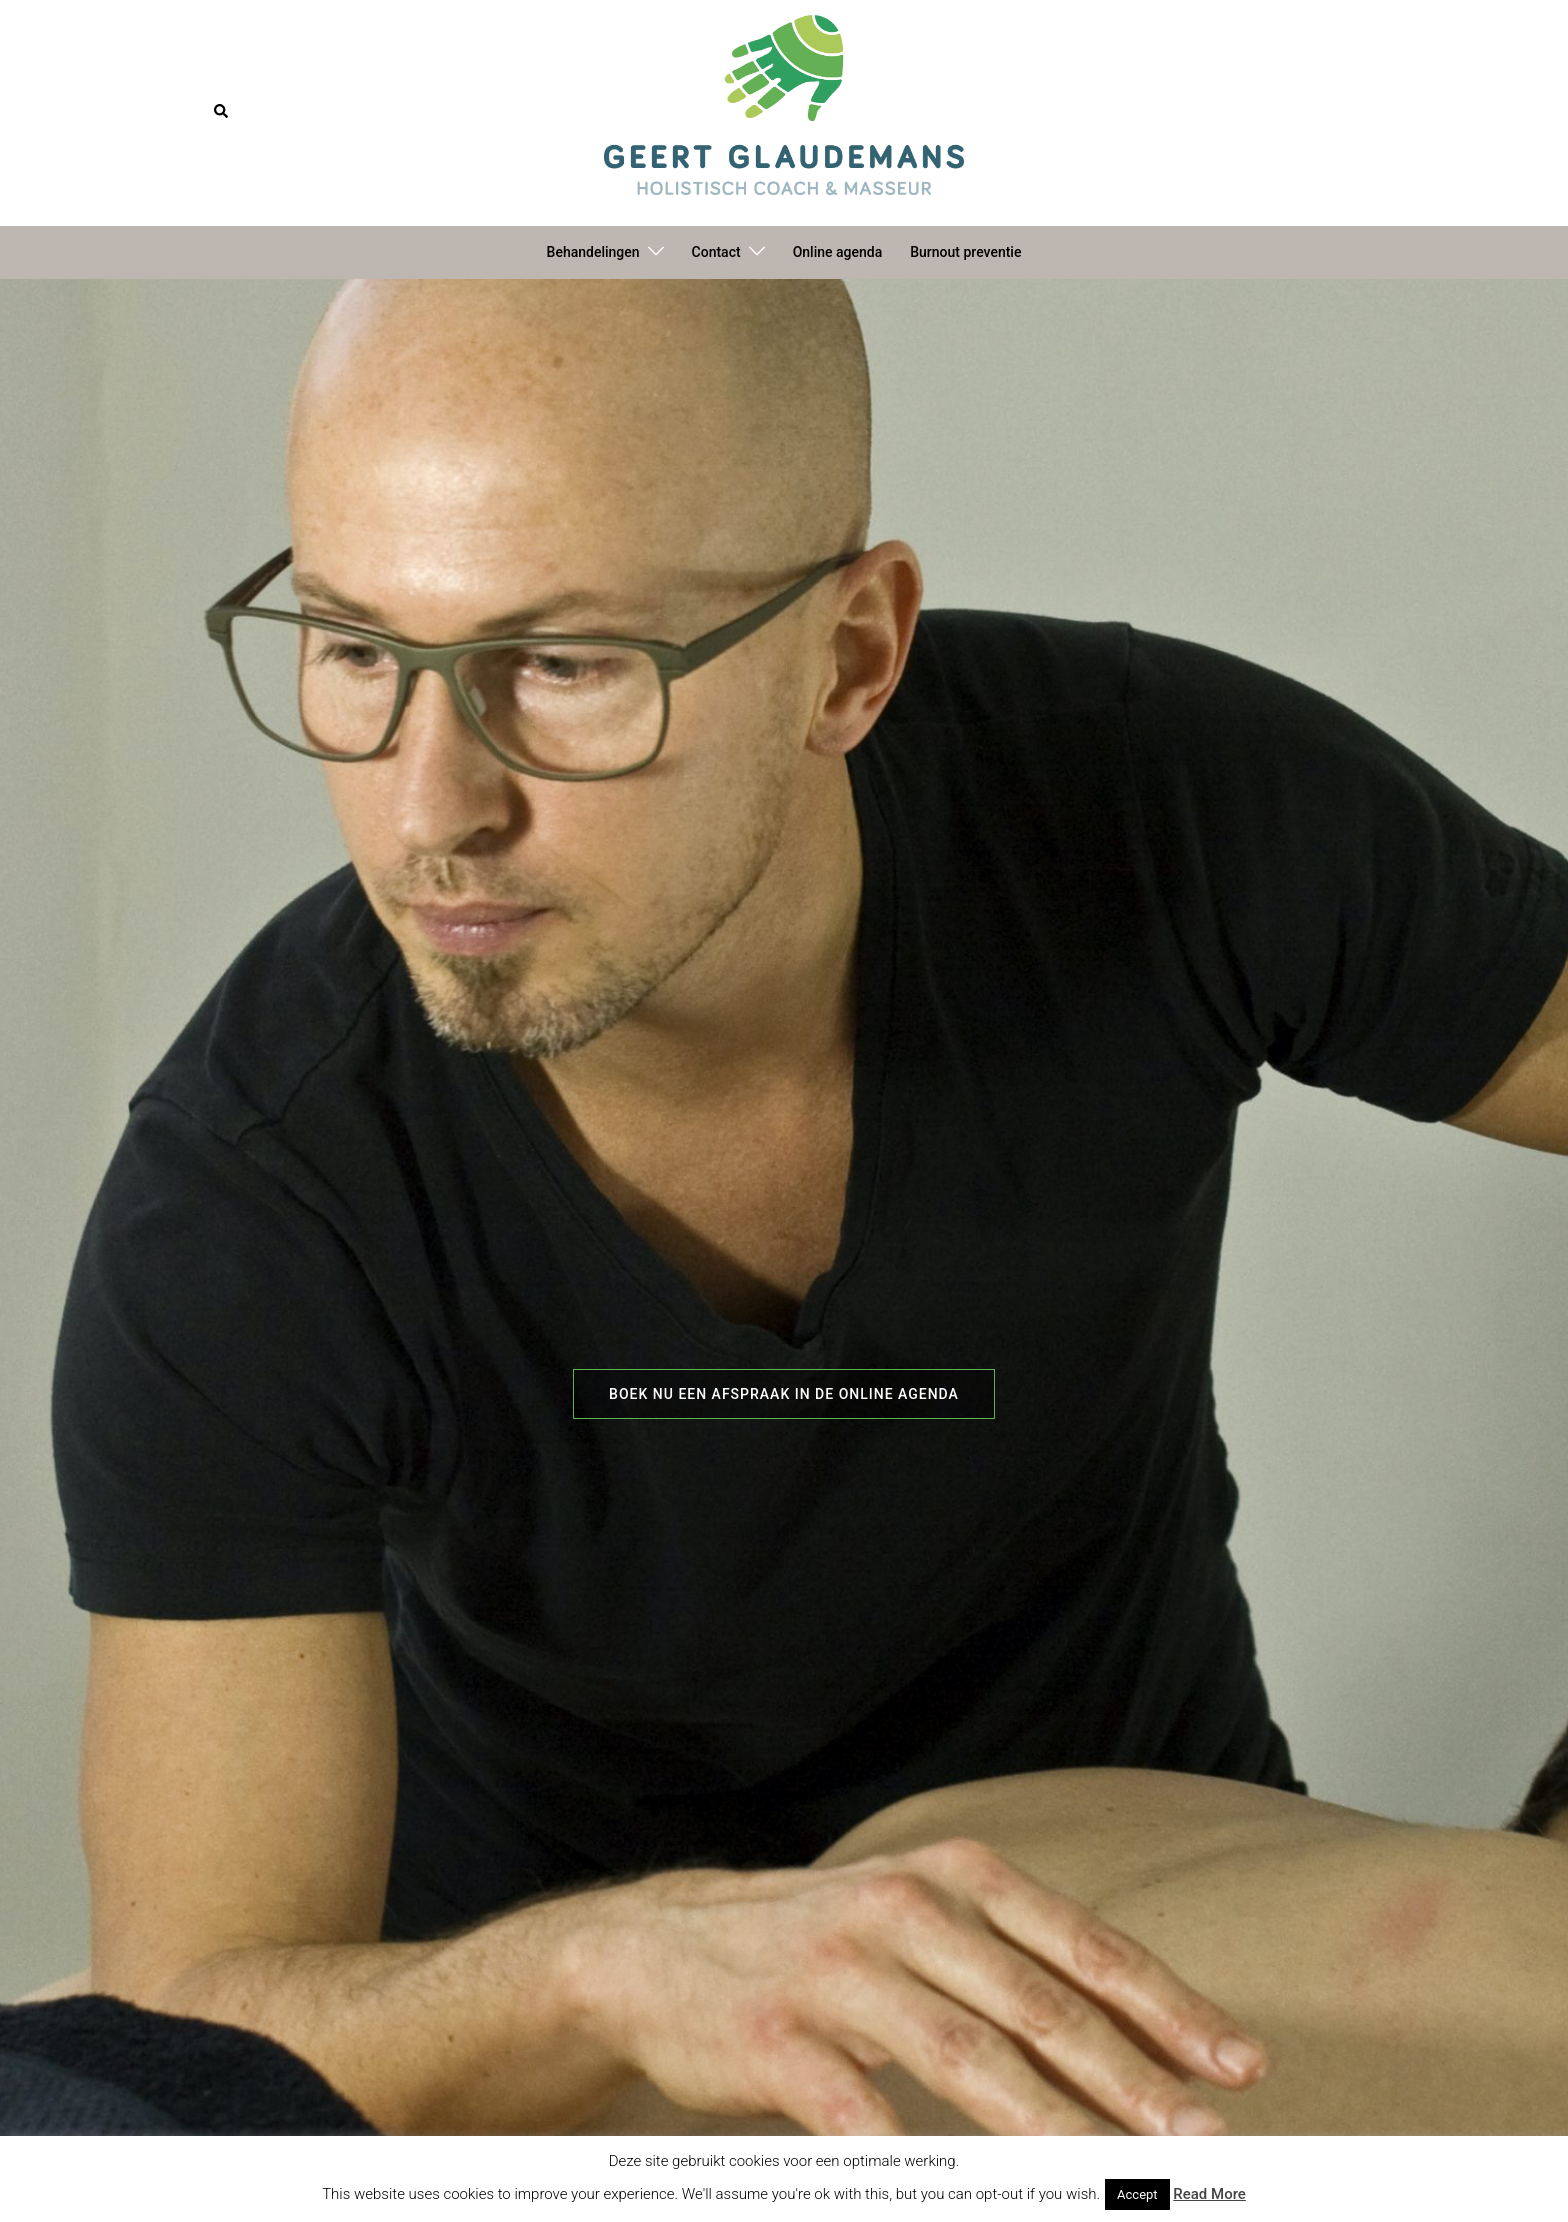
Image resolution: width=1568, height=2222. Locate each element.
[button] (222, 112)
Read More (1209, 2194)
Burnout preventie (965, 252)
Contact (716, 252)
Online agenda (838, 252)
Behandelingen (593, 252)
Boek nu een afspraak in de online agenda (784, 1394)
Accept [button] (1137, 2194)
